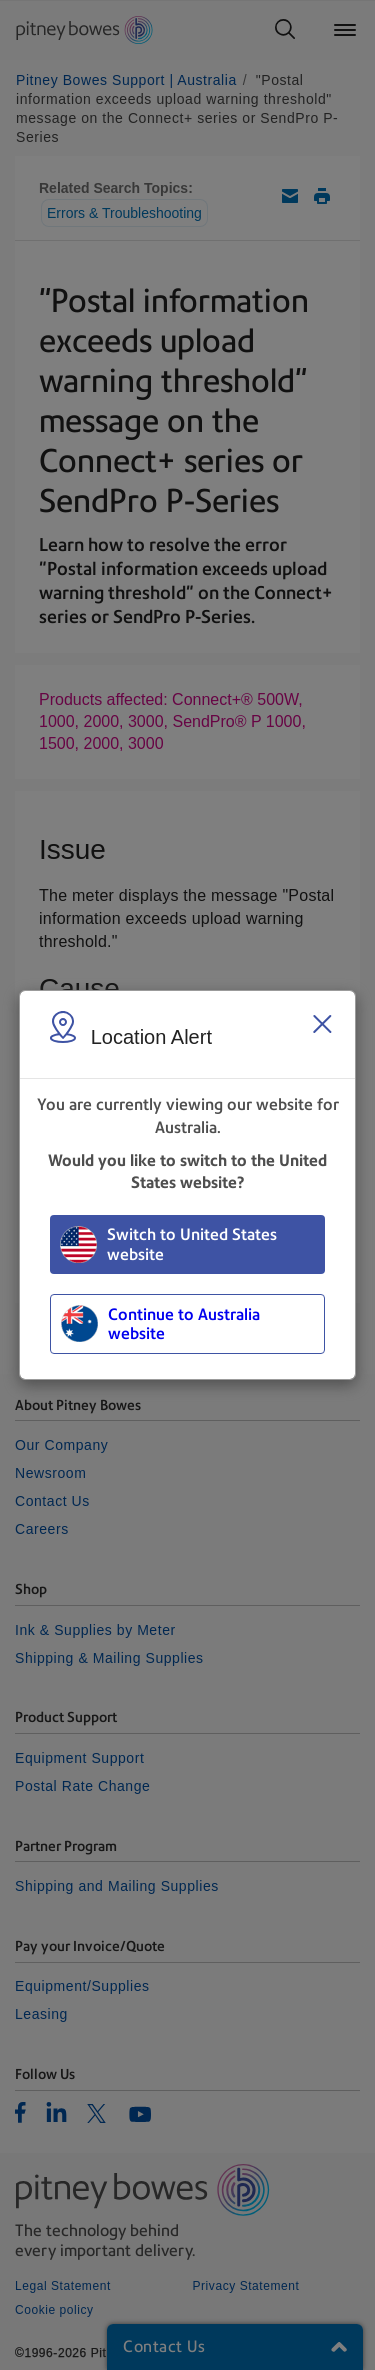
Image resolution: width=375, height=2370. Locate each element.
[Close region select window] (322, 1024)
